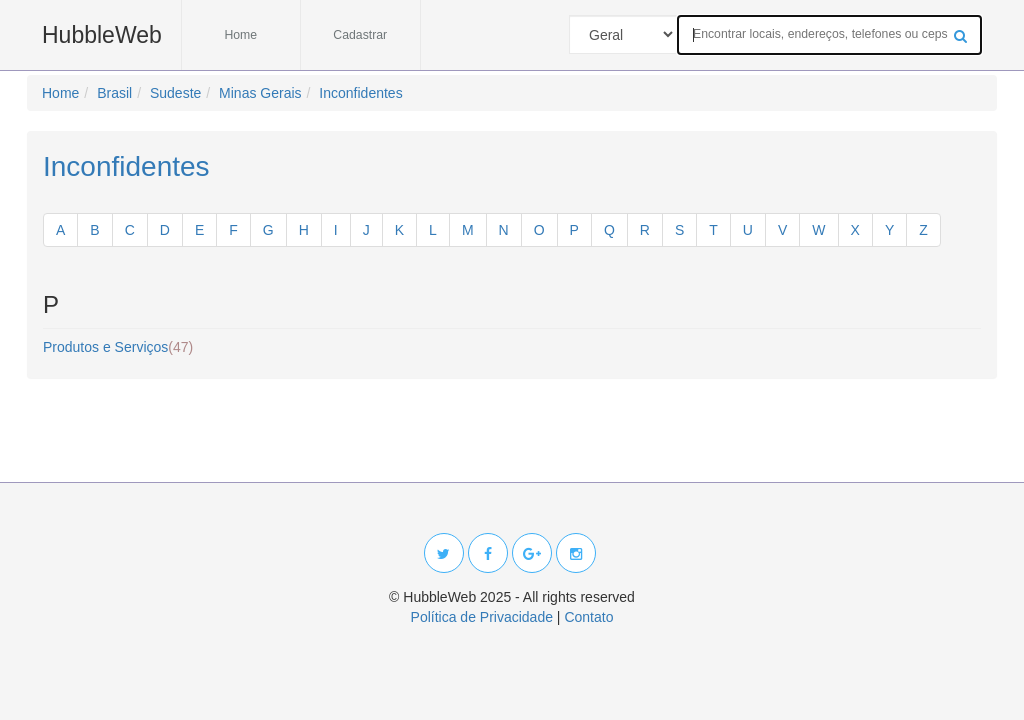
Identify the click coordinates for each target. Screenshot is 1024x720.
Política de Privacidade (482, 617)
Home (240, 35)
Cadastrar (360, 35)
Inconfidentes (126, 166)
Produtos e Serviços (118, 347)
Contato (588, 617)
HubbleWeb (102, 35)
